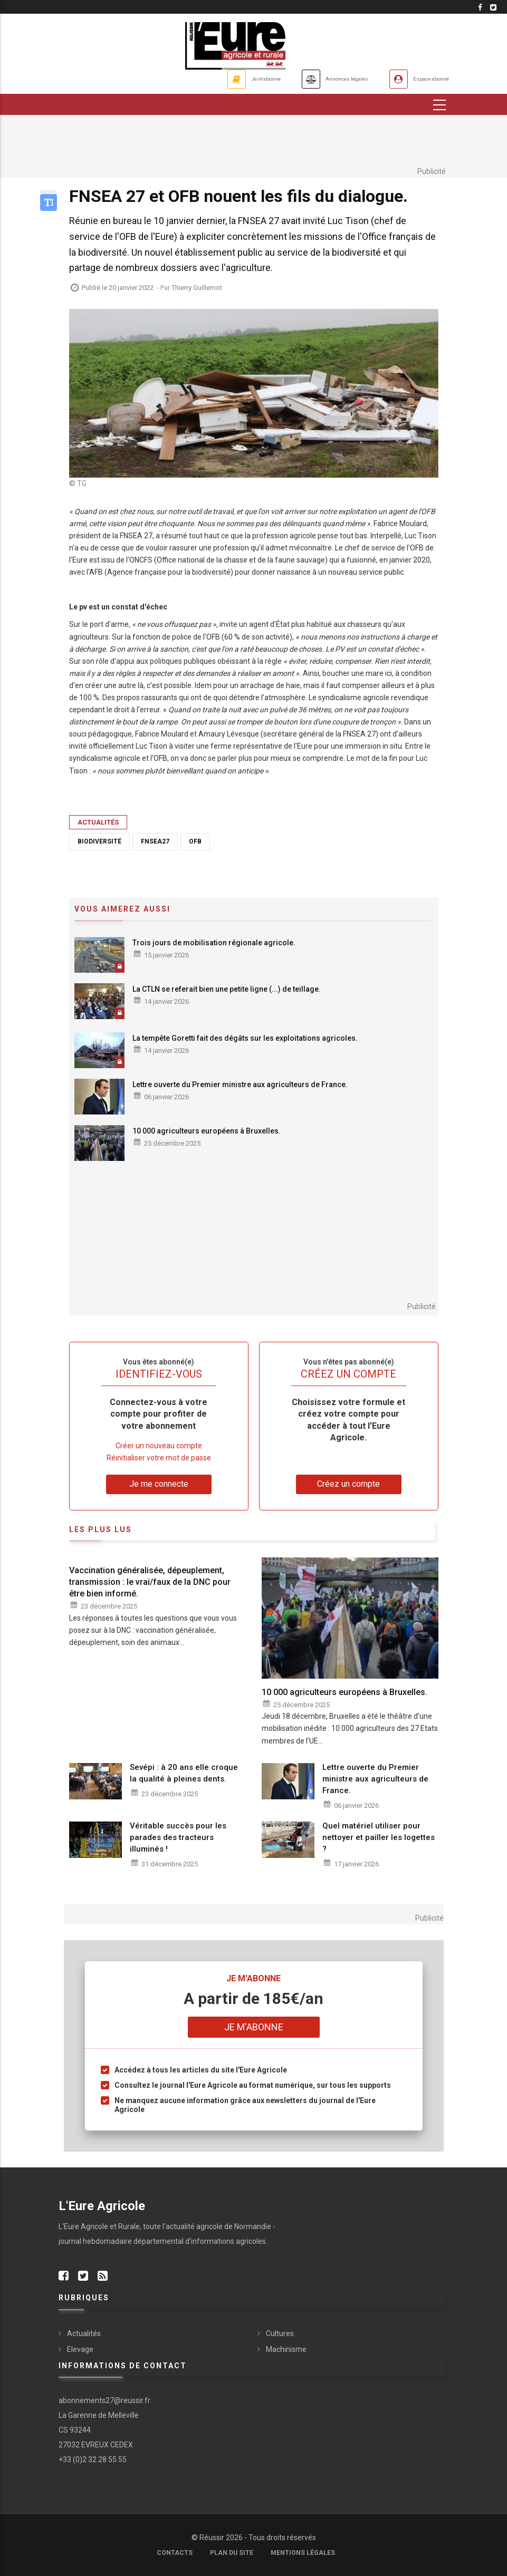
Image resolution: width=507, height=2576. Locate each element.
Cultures (280, 2333)
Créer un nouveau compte (159, 1446)
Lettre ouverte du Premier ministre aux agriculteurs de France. (240, 1084)
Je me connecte (158, 1484)
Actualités (98, 822)
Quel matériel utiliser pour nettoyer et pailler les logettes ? (378, 1837)
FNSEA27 (155, 841)
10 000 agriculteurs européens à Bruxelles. (206, 1131)
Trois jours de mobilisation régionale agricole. (213, 942)
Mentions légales (303, 2552)
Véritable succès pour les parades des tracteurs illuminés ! (178, 1837)
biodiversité (99, 841)
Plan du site (231, 2552)
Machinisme (286, 2349)
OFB (195, 841)
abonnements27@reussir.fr (104, 2400)
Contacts (175, 2552)
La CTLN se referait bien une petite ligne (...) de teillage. (226, 989)
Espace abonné (421, 79)
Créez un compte (348, 1484)
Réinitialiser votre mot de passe (159, 1458)
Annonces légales (312, 79)
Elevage (80, 2349)
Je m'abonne (207, 79)
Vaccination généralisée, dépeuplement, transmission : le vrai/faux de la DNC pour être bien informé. (150, 1582)
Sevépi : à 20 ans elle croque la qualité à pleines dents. (184, 1773)
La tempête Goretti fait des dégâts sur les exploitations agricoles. (245, 1038)
